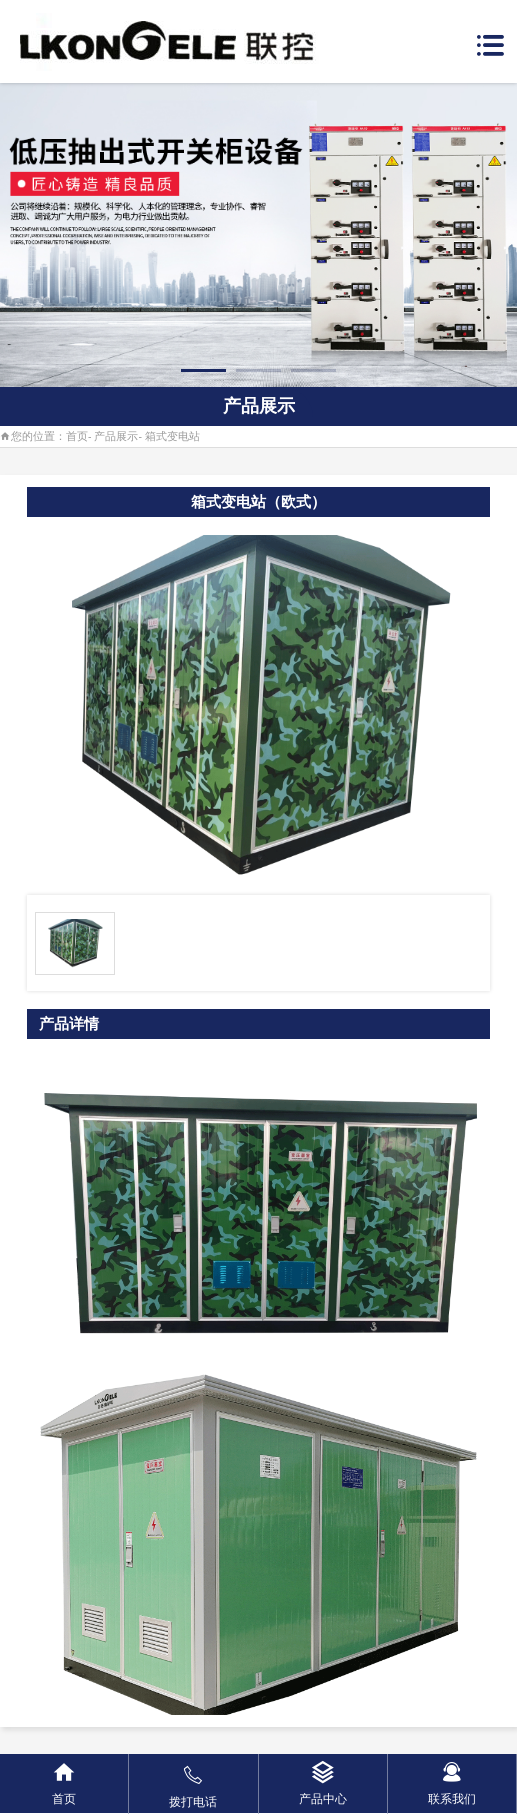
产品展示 (116, 436)
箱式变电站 (172, 436)
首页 (77, 436)
